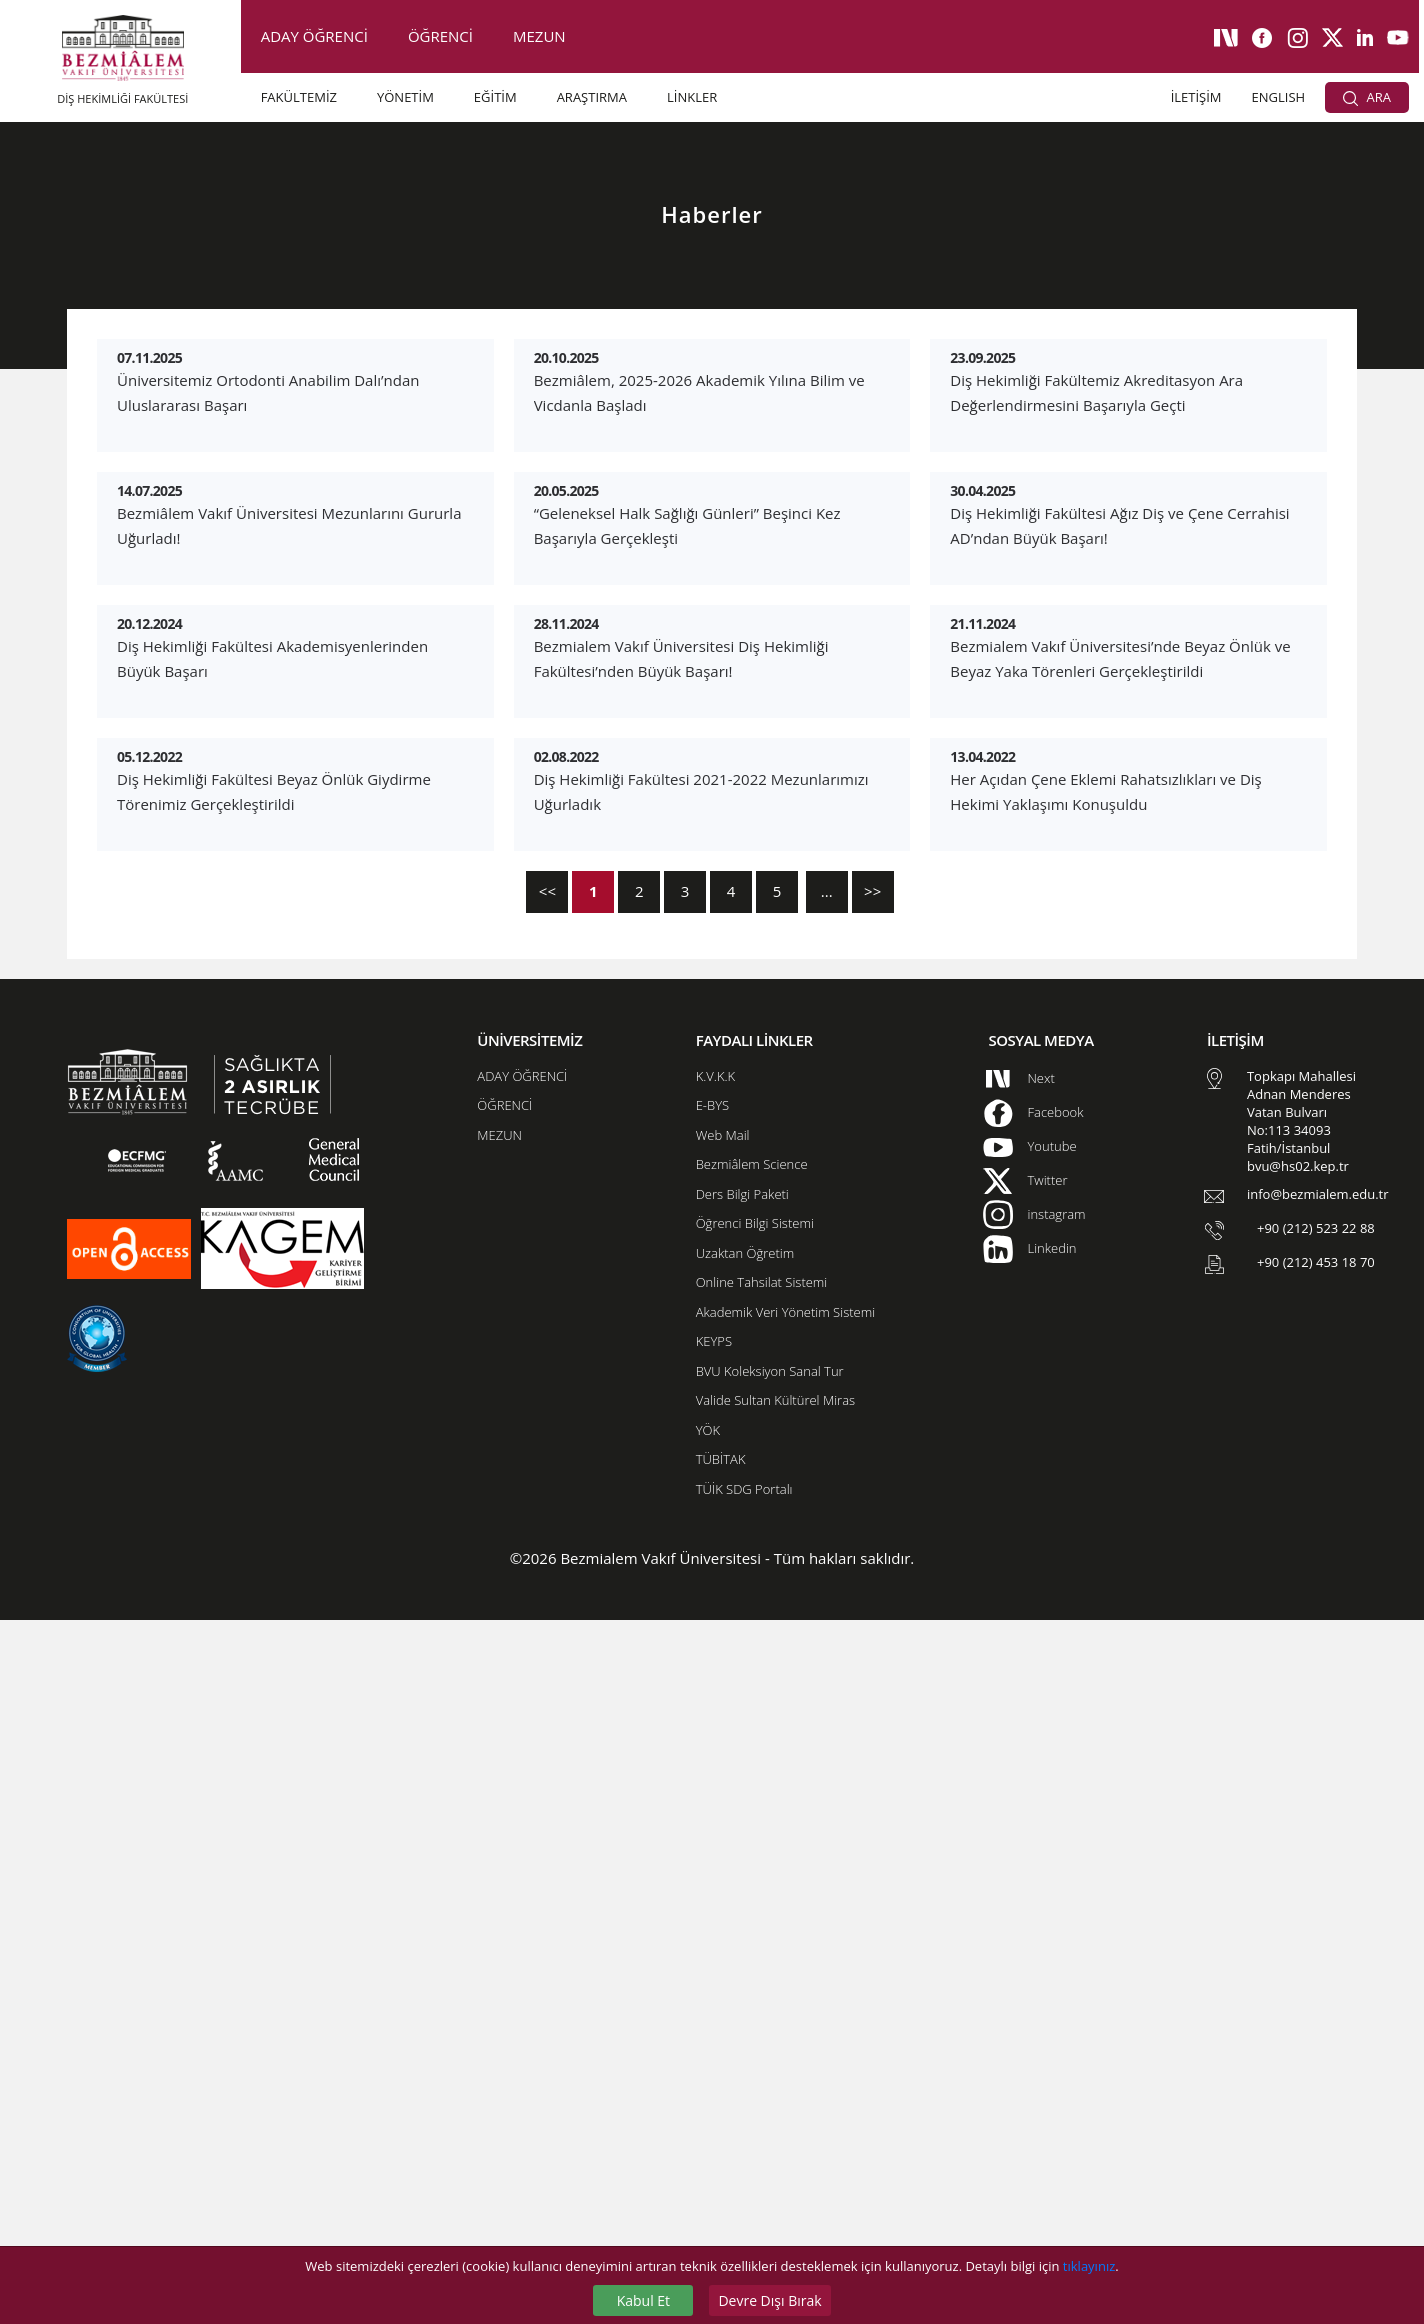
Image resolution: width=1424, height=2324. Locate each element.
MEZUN (539, 36)
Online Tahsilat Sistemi (762, 1986)
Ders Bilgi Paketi (742, 1898)
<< (547, 1595)
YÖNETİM (405, 97)
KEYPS (714, 2045)
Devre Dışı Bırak (769, 2300)
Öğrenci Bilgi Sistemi (755, 1927)
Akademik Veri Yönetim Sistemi (785, 2016)
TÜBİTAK (721, 2163)
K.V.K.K (715, 1780)
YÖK (708, 2134)
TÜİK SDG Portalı (744, 2193)
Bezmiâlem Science (752, 1868)
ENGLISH (1279, 97)
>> (872, 1595)
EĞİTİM (495, 97)
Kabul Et (643, 2300)
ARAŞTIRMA (592, 97)
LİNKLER (692, 97)
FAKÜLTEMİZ (299, 97)
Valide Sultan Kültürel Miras (775, 2104)
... (827, 1595)
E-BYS (712, 1809)
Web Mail (723, 1839)
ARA (1367, 97)
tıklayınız (1089, 2266)
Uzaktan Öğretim (745, 1957)
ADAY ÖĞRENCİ (314, 36)
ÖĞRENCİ (440, 36)
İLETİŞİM (1196, 97)
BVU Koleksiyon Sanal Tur (770, 2075)
